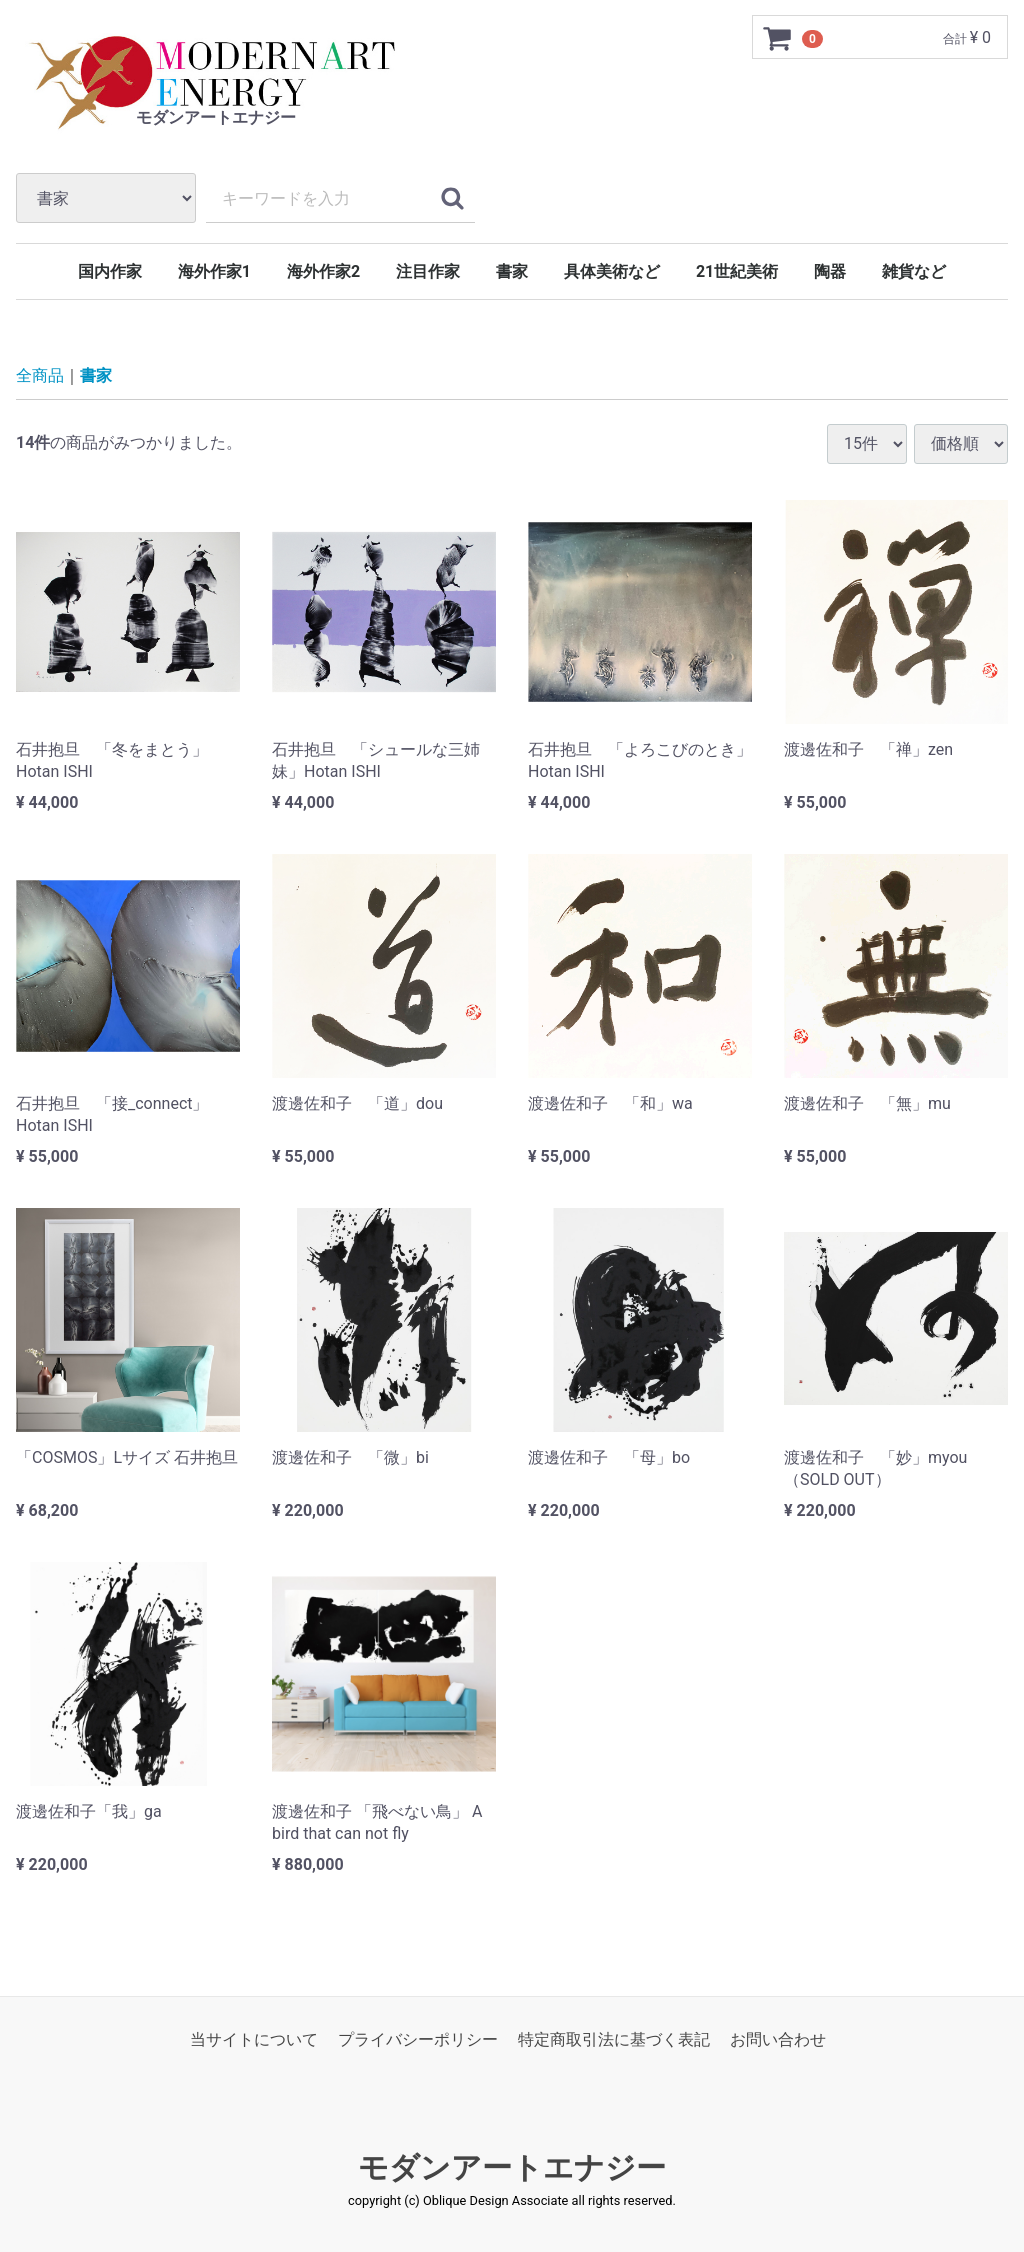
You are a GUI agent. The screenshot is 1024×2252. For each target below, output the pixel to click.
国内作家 (110, 271)
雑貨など (914, 271)
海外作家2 (323, 271)
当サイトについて (254, 2039)
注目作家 (428, 271)
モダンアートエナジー (512, 2167)
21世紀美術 (737, 271)
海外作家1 (214, 271)
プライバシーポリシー (418, 2039)
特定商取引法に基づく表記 (614, 2039)
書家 (512, 271)
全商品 (40, 375)
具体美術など (612, 271)
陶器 (830, 271)
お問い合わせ (778, 2039)
